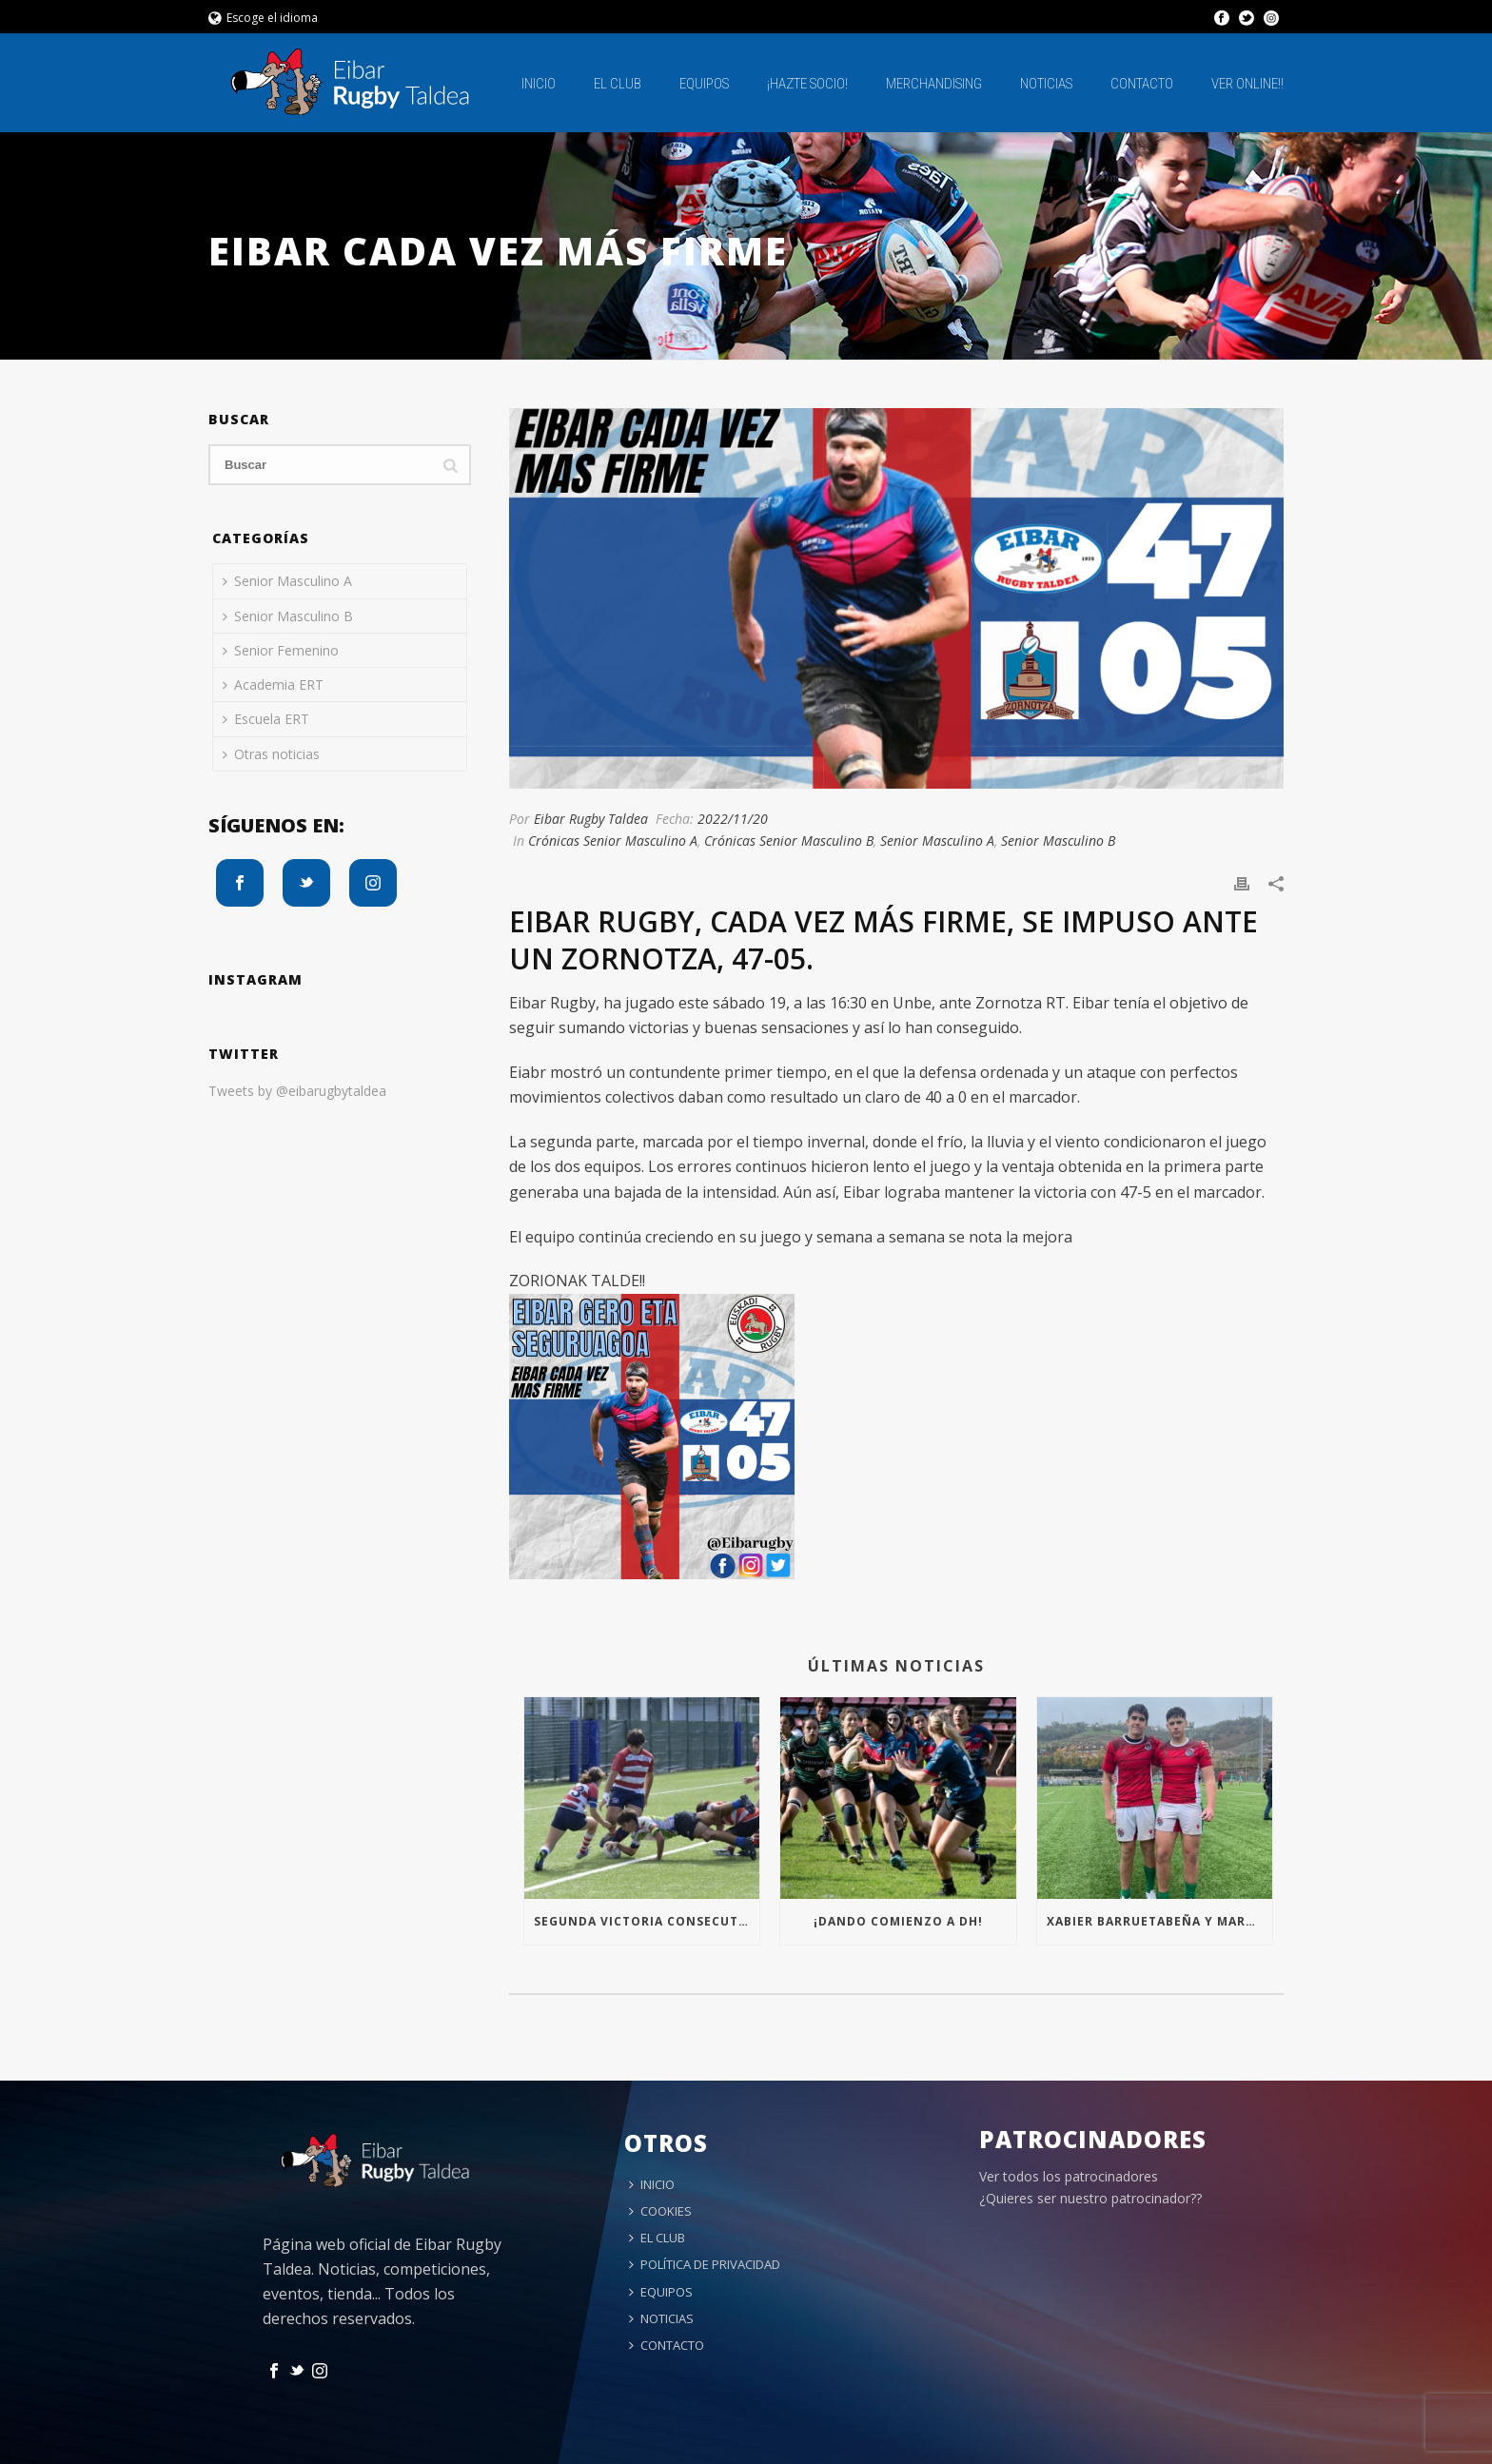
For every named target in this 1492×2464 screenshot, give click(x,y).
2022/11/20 (732, 819)
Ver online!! (1247, 83)
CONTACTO (1141, 83)
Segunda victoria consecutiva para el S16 (646, 1921)
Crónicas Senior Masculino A (612, 840)
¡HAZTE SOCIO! (807, 83)
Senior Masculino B (1058, 840)
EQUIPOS (704, 83)
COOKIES (660, 2211)
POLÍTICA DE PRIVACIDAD (704, 2264)
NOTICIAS (1046, 83)
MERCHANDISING (934, 83)
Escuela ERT (266, 719)
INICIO (538, 83)
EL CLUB (617, 83)
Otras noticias (271, 754)
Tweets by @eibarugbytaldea (297, 1091)
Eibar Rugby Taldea (591, 819)
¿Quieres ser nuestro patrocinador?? (1090, 2198)
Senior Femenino (281, 650)
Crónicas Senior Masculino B (789, 840)
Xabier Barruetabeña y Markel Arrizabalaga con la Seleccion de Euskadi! (1159, 1921)
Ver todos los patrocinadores (1068, 2176)
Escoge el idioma (263, 18)
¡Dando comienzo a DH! (898, 1921)
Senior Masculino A (937, 840)
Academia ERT (273, 684)
